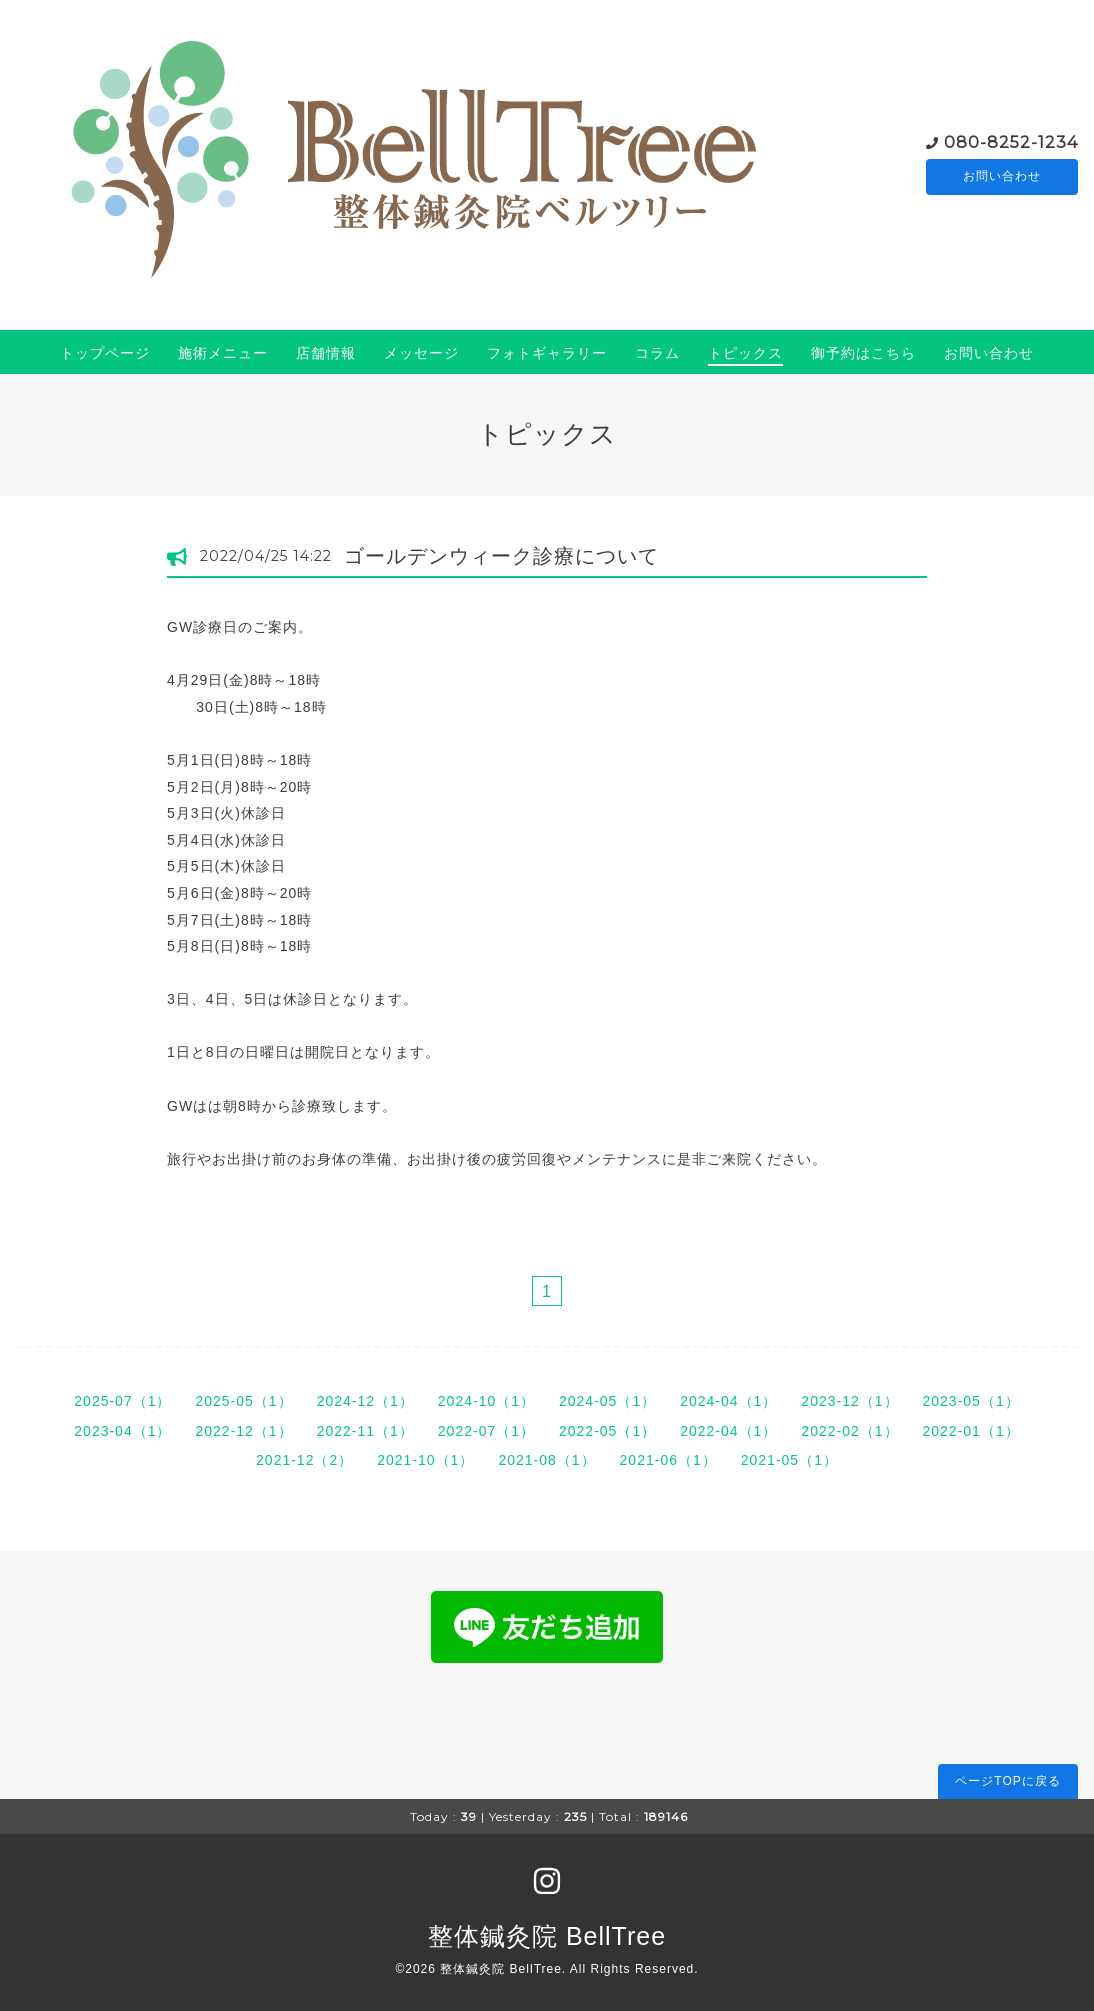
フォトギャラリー (547, 353)
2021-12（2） (304, 1460)
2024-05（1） (607, 1401)
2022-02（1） (849, 1431)
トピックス (745, 353)
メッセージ (421, 353)
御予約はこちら (863, 353)
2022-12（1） (243, 1431)
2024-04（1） (728, 1401)
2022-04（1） (728, 1431)
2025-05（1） (243, 1401)
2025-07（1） (122, 1401)
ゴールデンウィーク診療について (501, 556)
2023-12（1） (849, 1401)
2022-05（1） (607, 1431)
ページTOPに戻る (1007, 1781)
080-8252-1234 (1011, 141)
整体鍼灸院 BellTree (547, 1936)
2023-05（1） (971, 1401)
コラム (657, 353)
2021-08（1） (546, 1460)
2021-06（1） (668, 1460)
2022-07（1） (486, 1431)
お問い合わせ (1002, 177)
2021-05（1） (789, 1460)
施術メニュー (223, 353)
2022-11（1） (365, 1431)
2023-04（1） (122, 1431)
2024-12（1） (365, 1401)
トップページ (105, 353)
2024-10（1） (486, 1401)
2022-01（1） (971, 1431)
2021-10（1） (425, 1460)
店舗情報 (326, 353)
